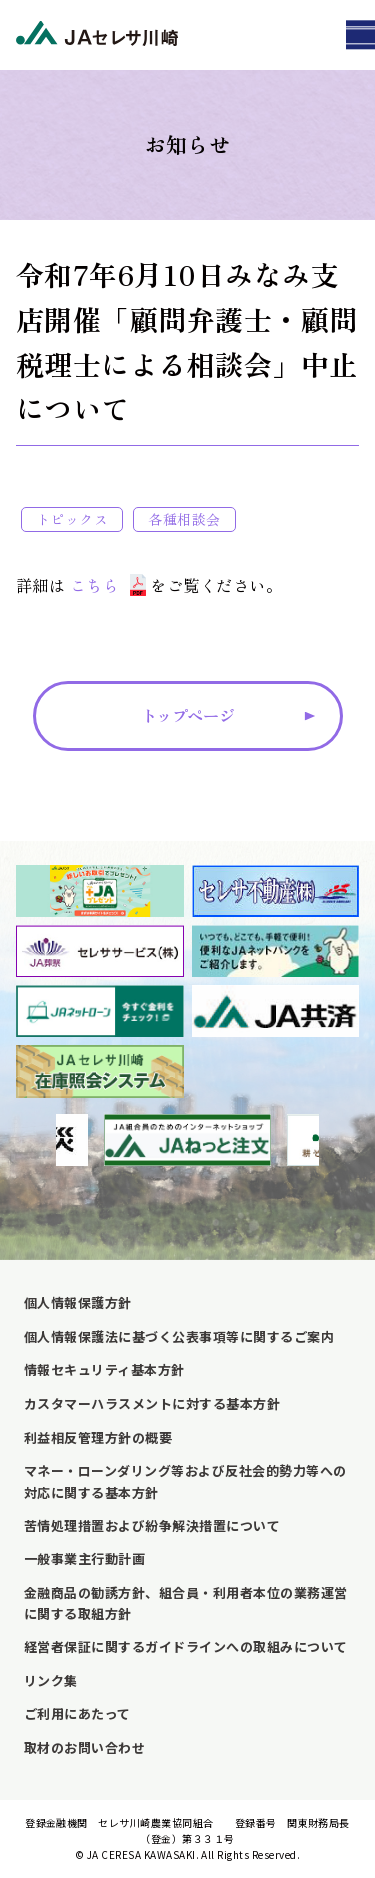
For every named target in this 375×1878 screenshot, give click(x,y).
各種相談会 (184, 519)
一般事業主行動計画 (84, 1558)
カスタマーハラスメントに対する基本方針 (152, 1403)
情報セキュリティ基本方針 (104, 1369)
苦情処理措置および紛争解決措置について (152, 1525)
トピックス (72, 519)
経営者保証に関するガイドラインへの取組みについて (186, 1646)
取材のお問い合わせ (84, 1747)
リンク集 (51, 1680)
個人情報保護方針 (78, 1302)
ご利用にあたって (77, 1713)
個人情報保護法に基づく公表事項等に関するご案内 (179, 1336)
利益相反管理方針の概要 (98, 1437)
